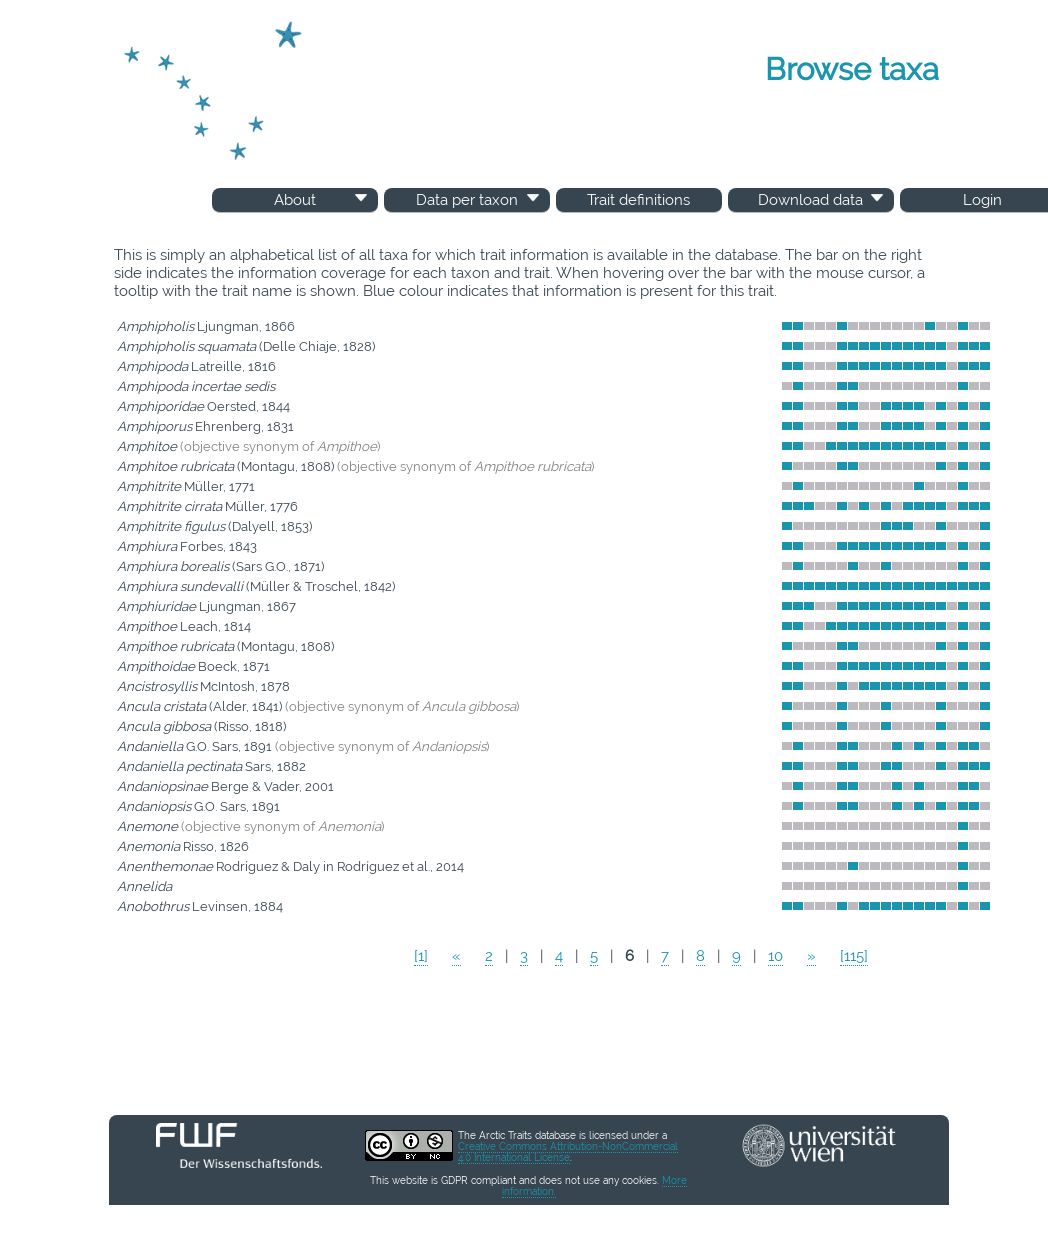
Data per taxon (479, 200)
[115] (854, 956)
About (322, 200)
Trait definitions (638, 200)
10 (775, 956)
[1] (421, 956)
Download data (822, 200)
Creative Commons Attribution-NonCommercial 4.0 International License (568, 1152)
